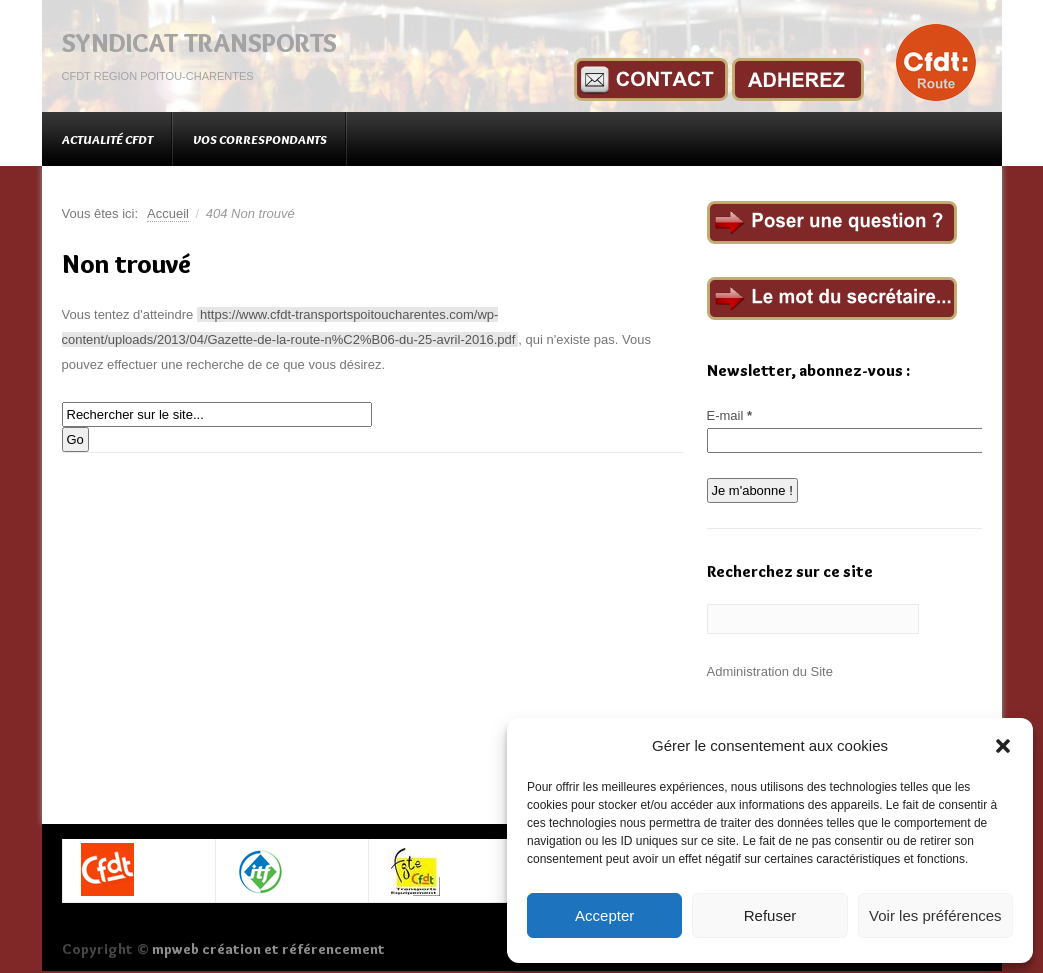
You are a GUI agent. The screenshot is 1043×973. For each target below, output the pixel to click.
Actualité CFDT (107, 139)
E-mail (730, 415)
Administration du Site (770, 671)
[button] (1003, 746)
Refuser (770, 915)
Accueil (168, 213)
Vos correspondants (260, 139)
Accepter (604, 915)
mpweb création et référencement (268, 949)
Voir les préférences (935, 915)
